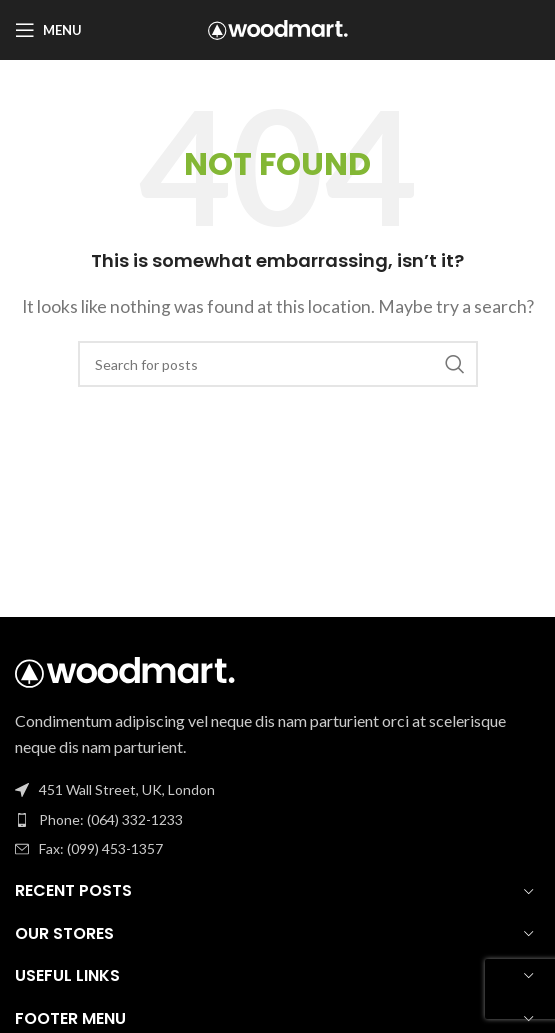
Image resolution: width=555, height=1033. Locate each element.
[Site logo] (278, 27)
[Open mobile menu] (48, 30)
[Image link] (125, 669)
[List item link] (277, 820)
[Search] (278, 364)
